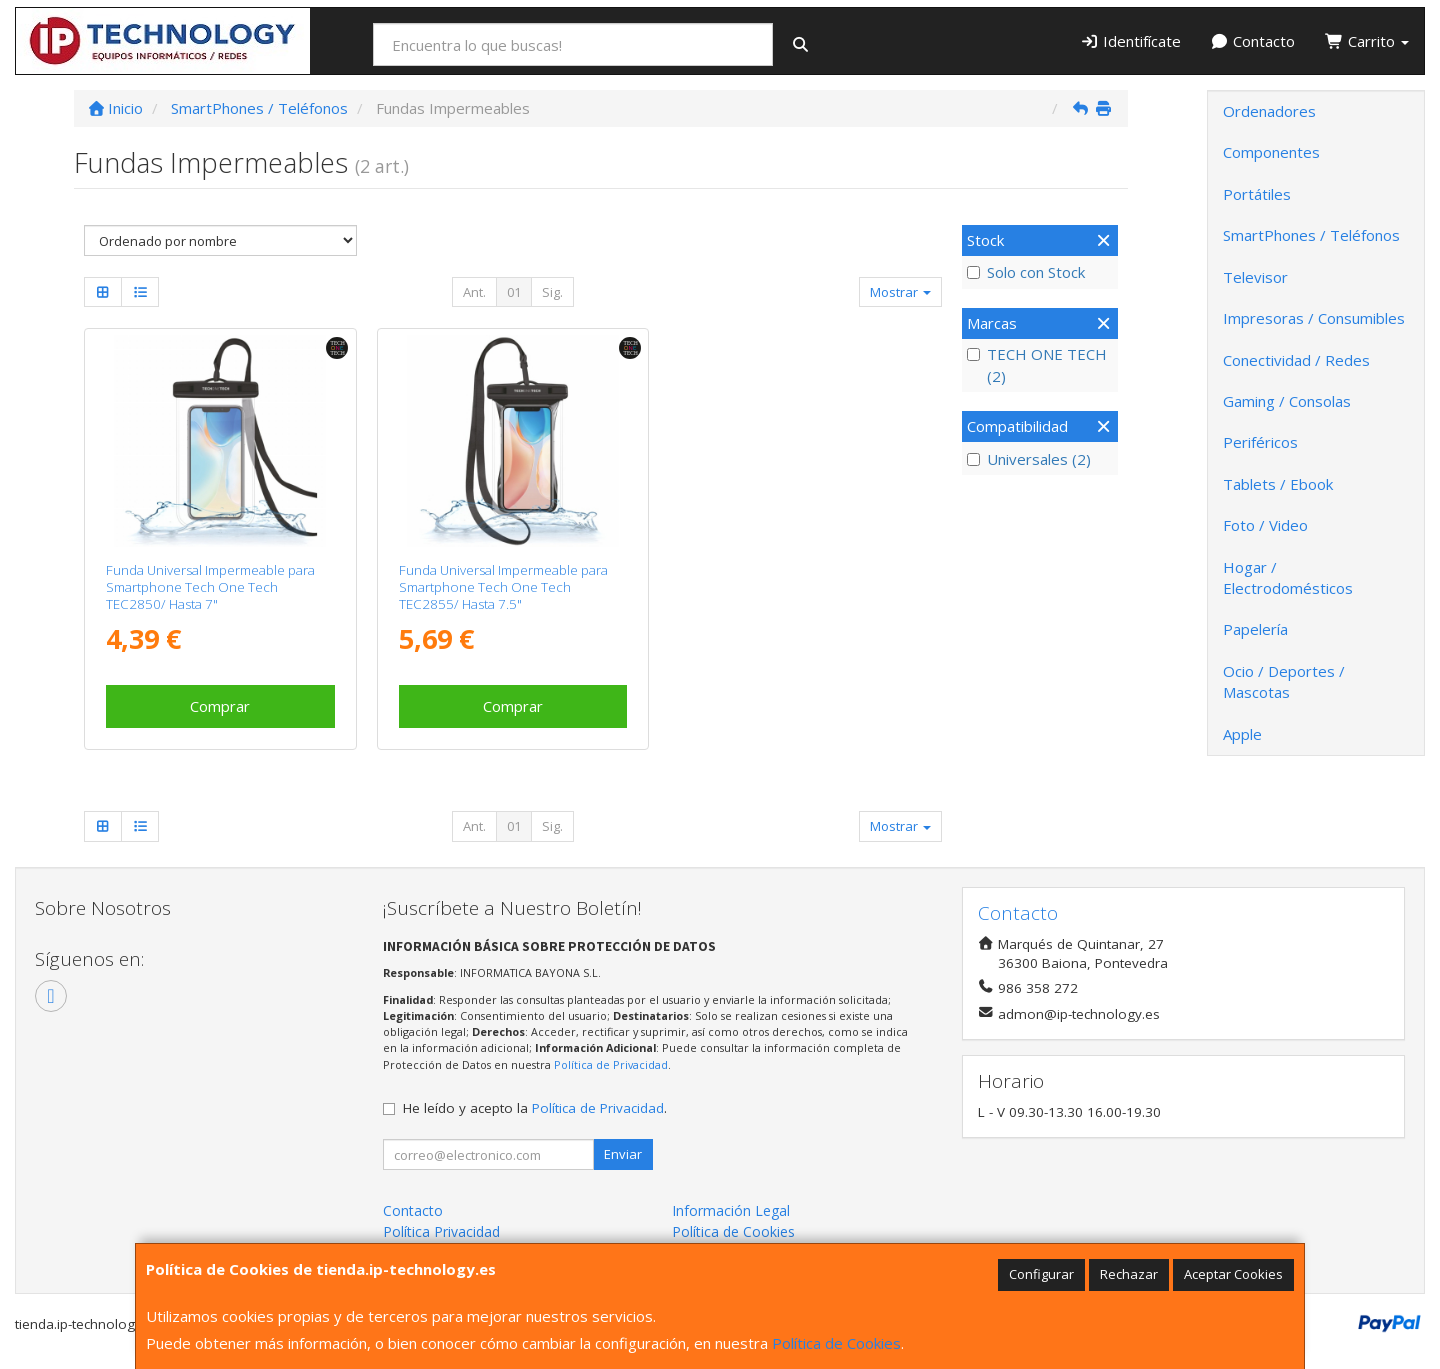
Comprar (220, 706)
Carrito (1367, 41)
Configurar (1041, 1274)
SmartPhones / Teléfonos (1311, 235)
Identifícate (1130, 41)
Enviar (623, 1154)
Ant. (474, 292)
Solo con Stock (1026, 272)
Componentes (1271, 152)
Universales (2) (1029, 459)
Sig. (552, 292)
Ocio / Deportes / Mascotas (1284, 681)
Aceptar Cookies (1233, 1274)
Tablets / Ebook (1278, 484)
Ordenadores (1269, 111)
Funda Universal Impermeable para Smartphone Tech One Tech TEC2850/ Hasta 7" (210, 587)
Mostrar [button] (900, 292)
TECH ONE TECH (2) (1037, 364)
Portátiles (1257, 194)
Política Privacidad (441, 1231)
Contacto (1253, 41)
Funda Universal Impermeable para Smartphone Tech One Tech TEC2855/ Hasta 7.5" (503, 587)
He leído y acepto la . (535, 1108)
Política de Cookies (836, 1343)
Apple (1242, 734)
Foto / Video (1265, 525)
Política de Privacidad (611, 1064)
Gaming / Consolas (1287, 401)
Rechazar (1129, 1274)
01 (514, 292)
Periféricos (1260, 442)
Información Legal (731, 1210)
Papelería (1255, 629)
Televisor (1255, 277)
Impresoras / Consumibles (1314, 318)
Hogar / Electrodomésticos (1288, 577)
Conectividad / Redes (1296, 360)
